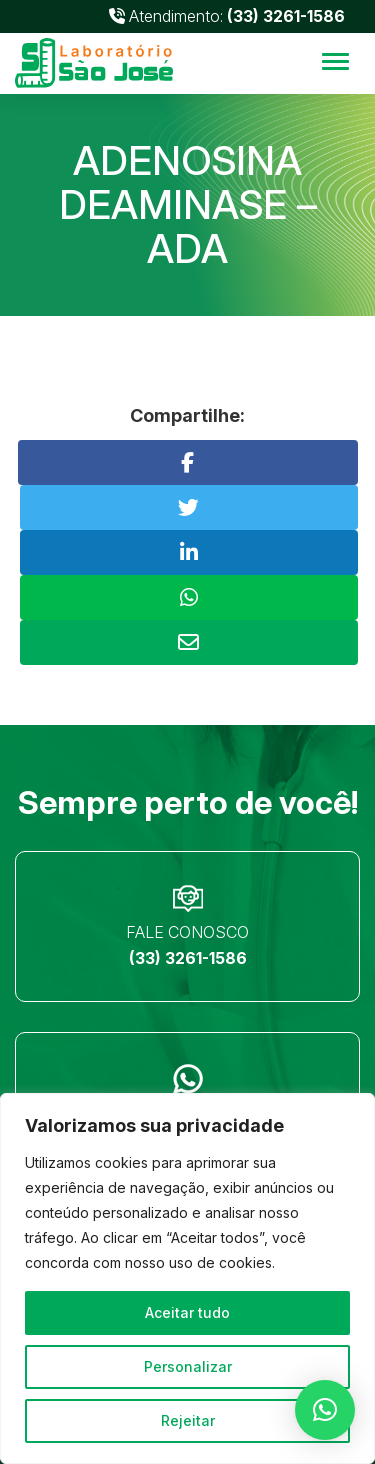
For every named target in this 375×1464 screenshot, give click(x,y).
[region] (187, 1278)
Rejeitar (188, 1420)
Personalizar (188, 1366)
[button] (325, 1410)
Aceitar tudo (187, 1312)
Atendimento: (227, 16)
